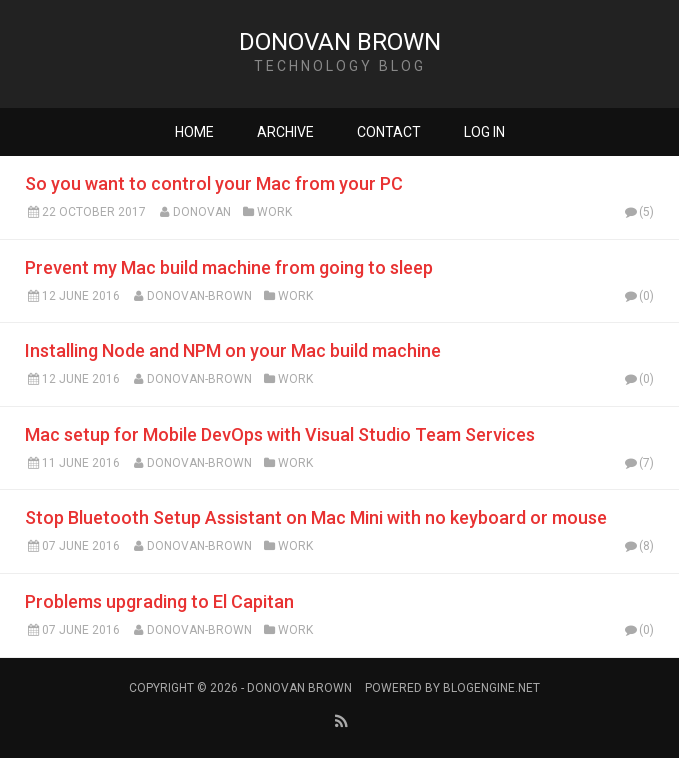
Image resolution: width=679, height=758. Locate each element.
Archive (285, 132)
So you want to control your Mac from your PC (214, 183)
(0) (638, 296)
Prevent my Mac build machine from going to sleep (229, 267)
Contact (389, 132)
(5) (638, 212)
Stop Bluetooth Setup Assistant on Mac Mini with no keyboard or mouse (316, 517)
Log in (484, 132)
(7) (638, 463)
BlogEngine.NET (491, 688)
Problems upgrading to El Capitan (159, 601)
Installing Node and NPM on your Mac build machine (233, 350)
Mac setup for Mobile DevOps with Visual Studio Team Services (280, 434)
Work (274, 212)
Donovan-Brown (199, 296)
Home (194, 132)
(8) (638, 546)
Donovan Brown (340, 42)
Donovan (202, 212)
